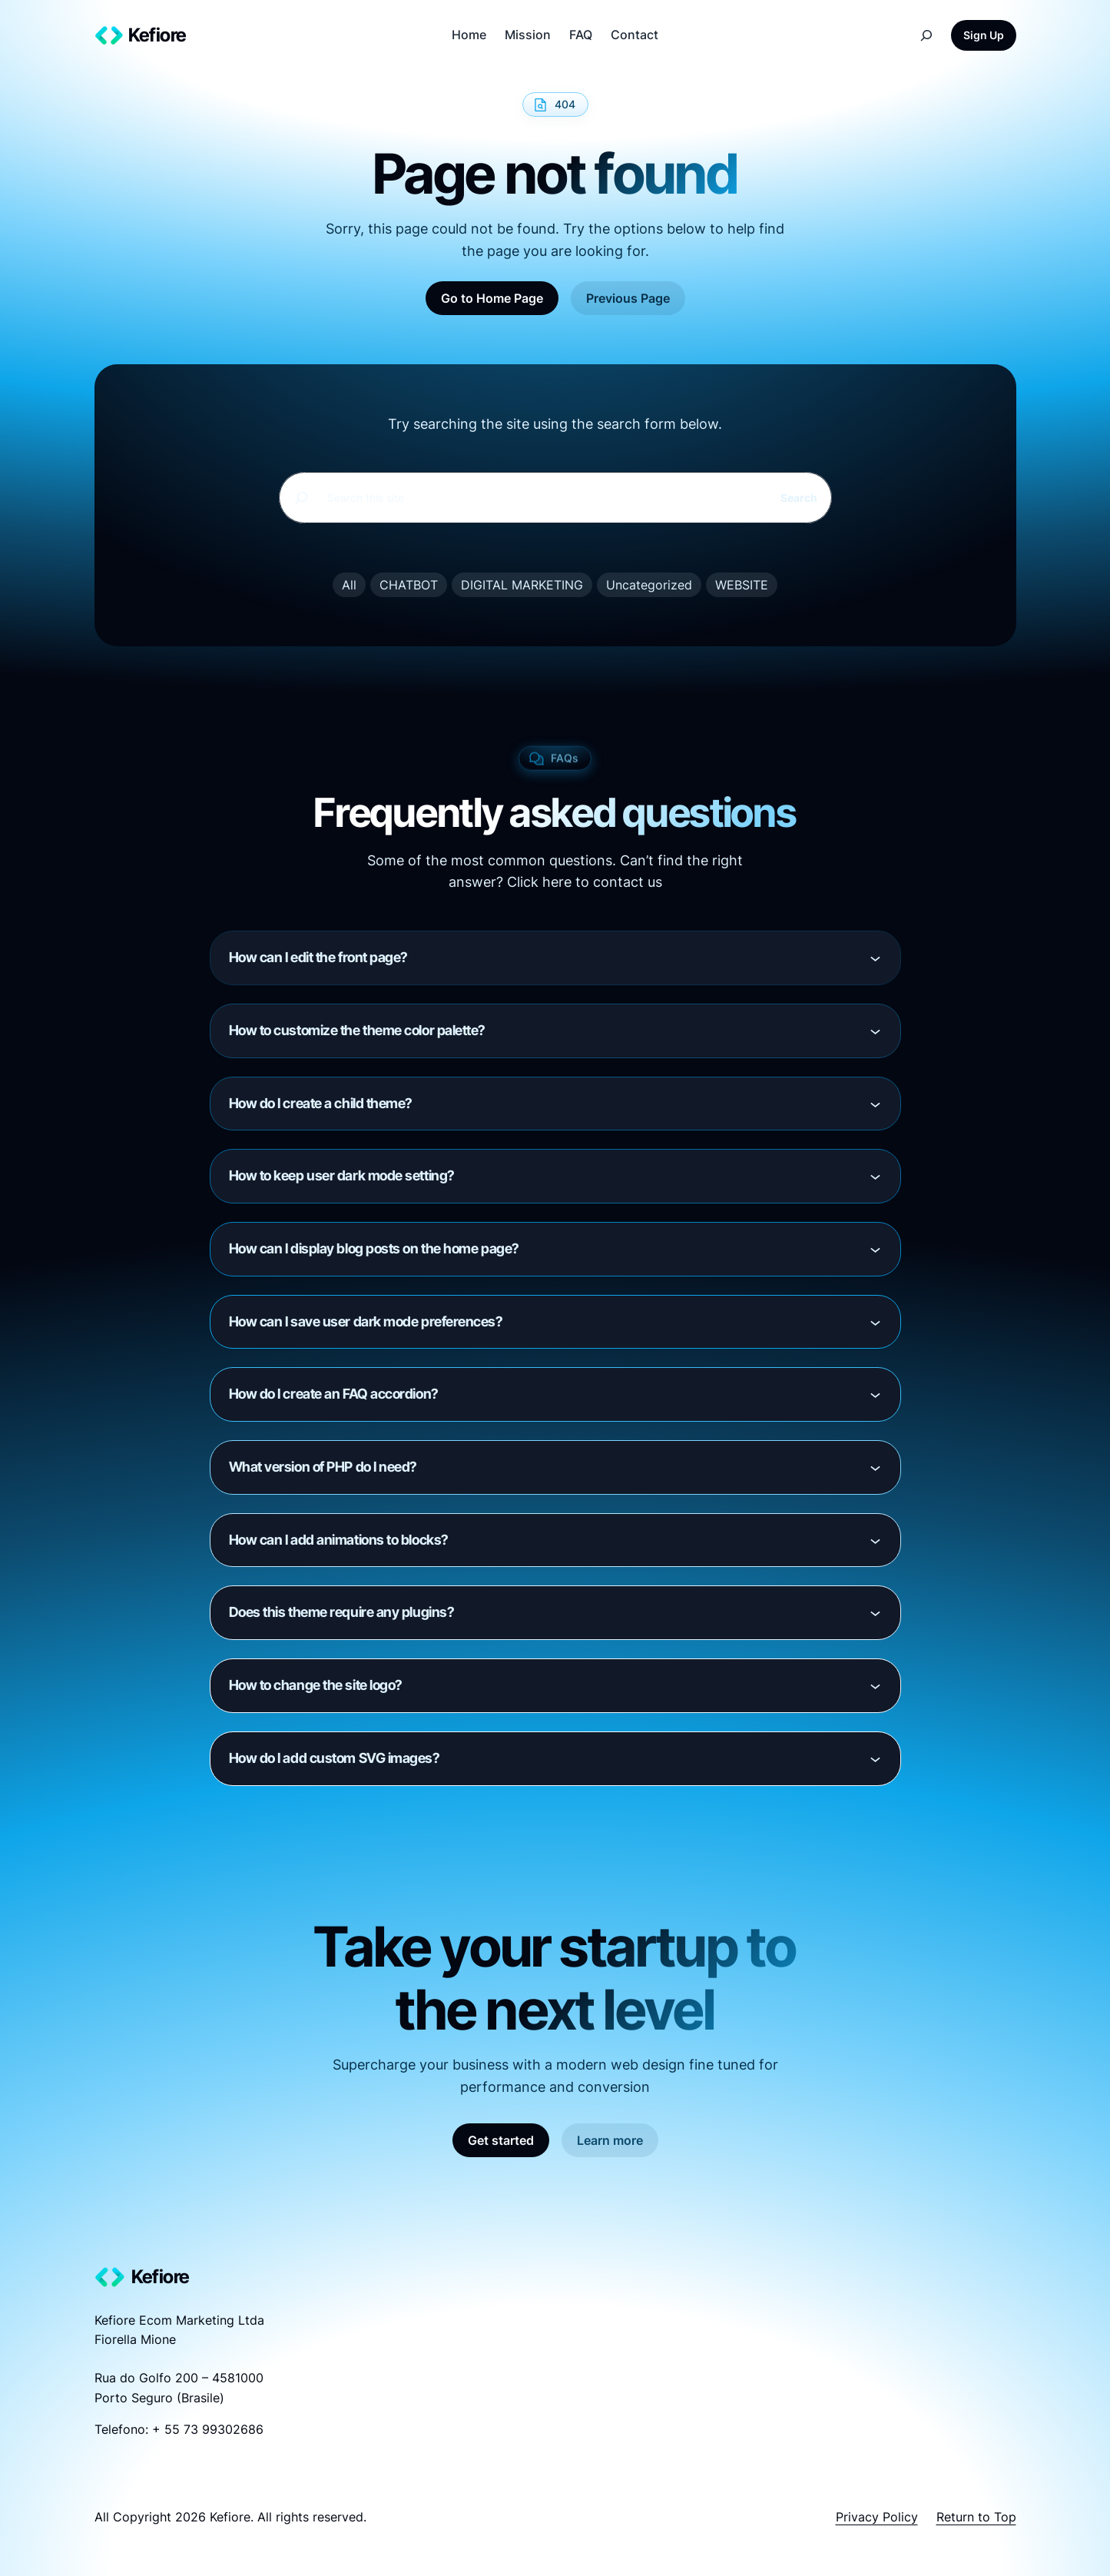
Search (798, 497)
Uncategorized (649, 585)
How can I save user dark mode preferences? (366, 1321)
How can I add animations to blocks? (339, 1540)
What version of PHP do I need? (323, 1467)
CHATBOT (408, 585)
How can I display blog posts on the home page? (374, 1248)
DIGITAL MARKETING (522, 585)
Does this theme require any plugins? (342, 1612)
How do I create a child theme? (321, 1103)
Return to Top (976, 2517)
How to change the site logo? (316, 1685)
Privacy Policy (877, 2517)
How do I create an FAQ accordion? (334, 1394)
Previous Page (628, 298)
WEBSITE (741, 585)
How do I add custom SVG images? (334, 1758)
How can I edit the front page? (319, 957)
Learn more (610, 2140)
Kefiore (157, 35)
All (349, 585)
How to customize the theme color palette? (357, 1030)
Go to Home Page (492, 298)
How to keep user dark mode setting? (342, 1175)
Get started (501, 2140)
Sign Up (983, 34)
